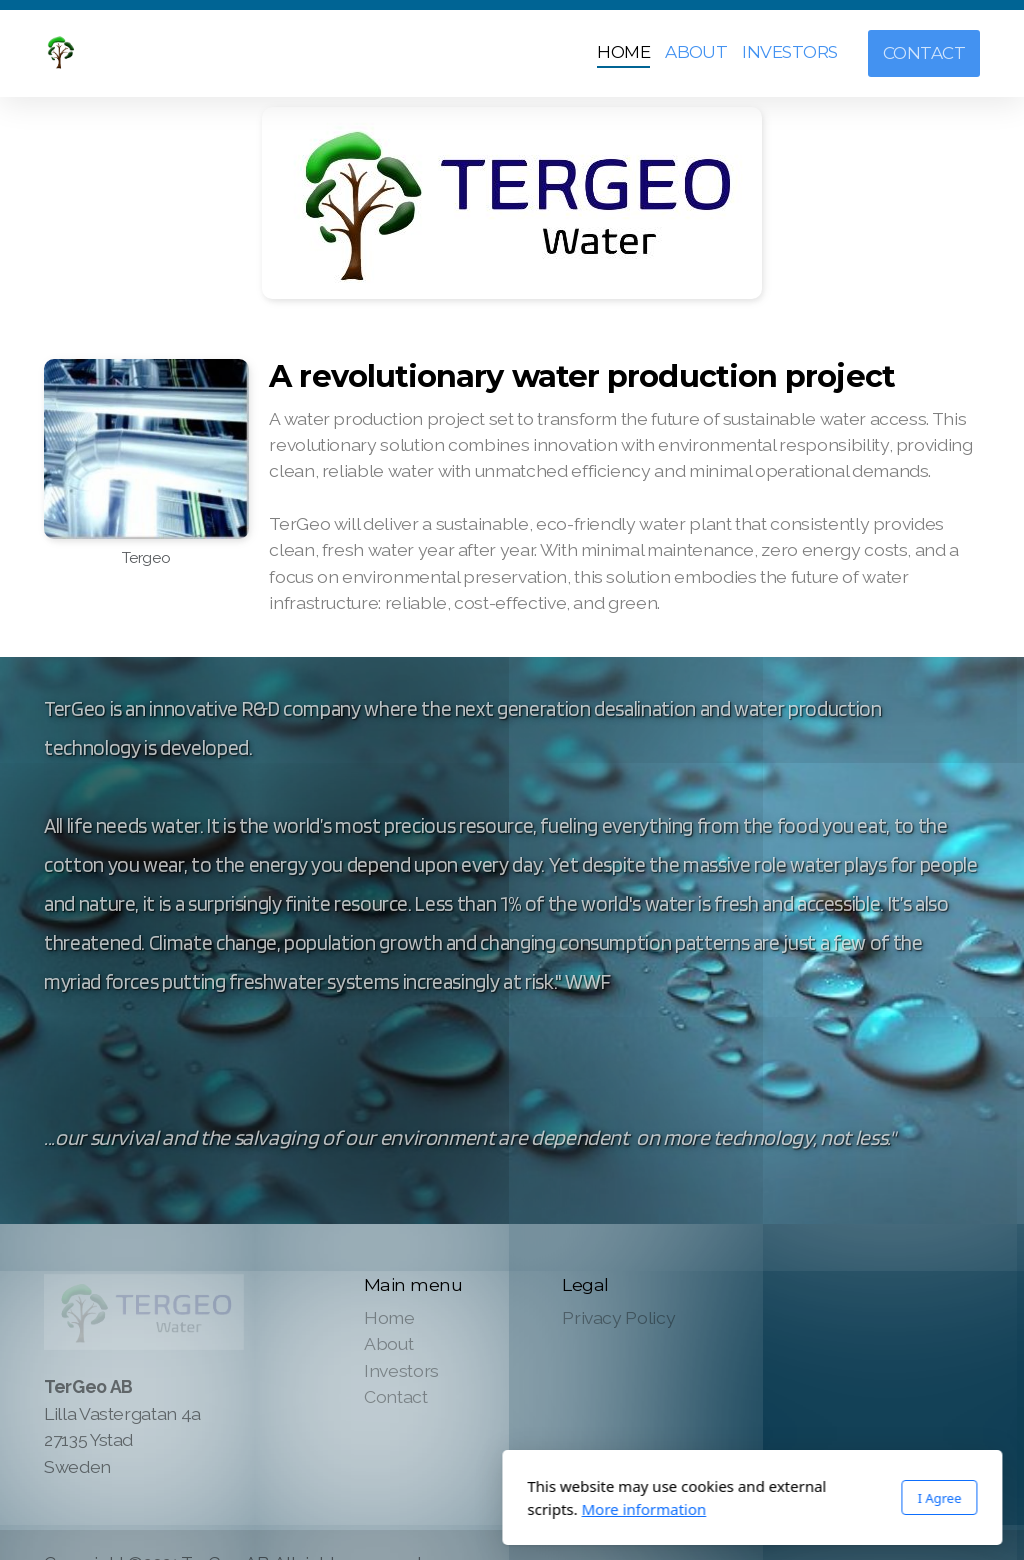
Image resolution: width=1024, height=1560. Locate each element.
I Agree (699, 1498)
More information (403, 1509)
